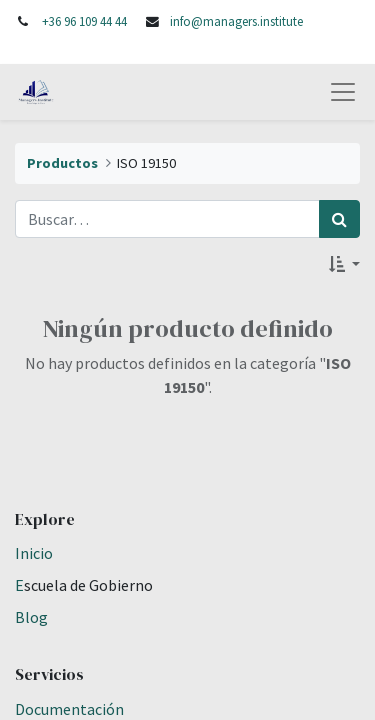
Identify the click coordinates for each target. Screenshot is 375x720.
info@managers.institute (236, 21)
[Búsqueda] (339, 219)
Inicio (34, 553)
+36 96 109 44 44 (84, 21)
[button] (344, 264)
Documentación (69, 709)
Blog (31, 617)
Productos (62, 163)
